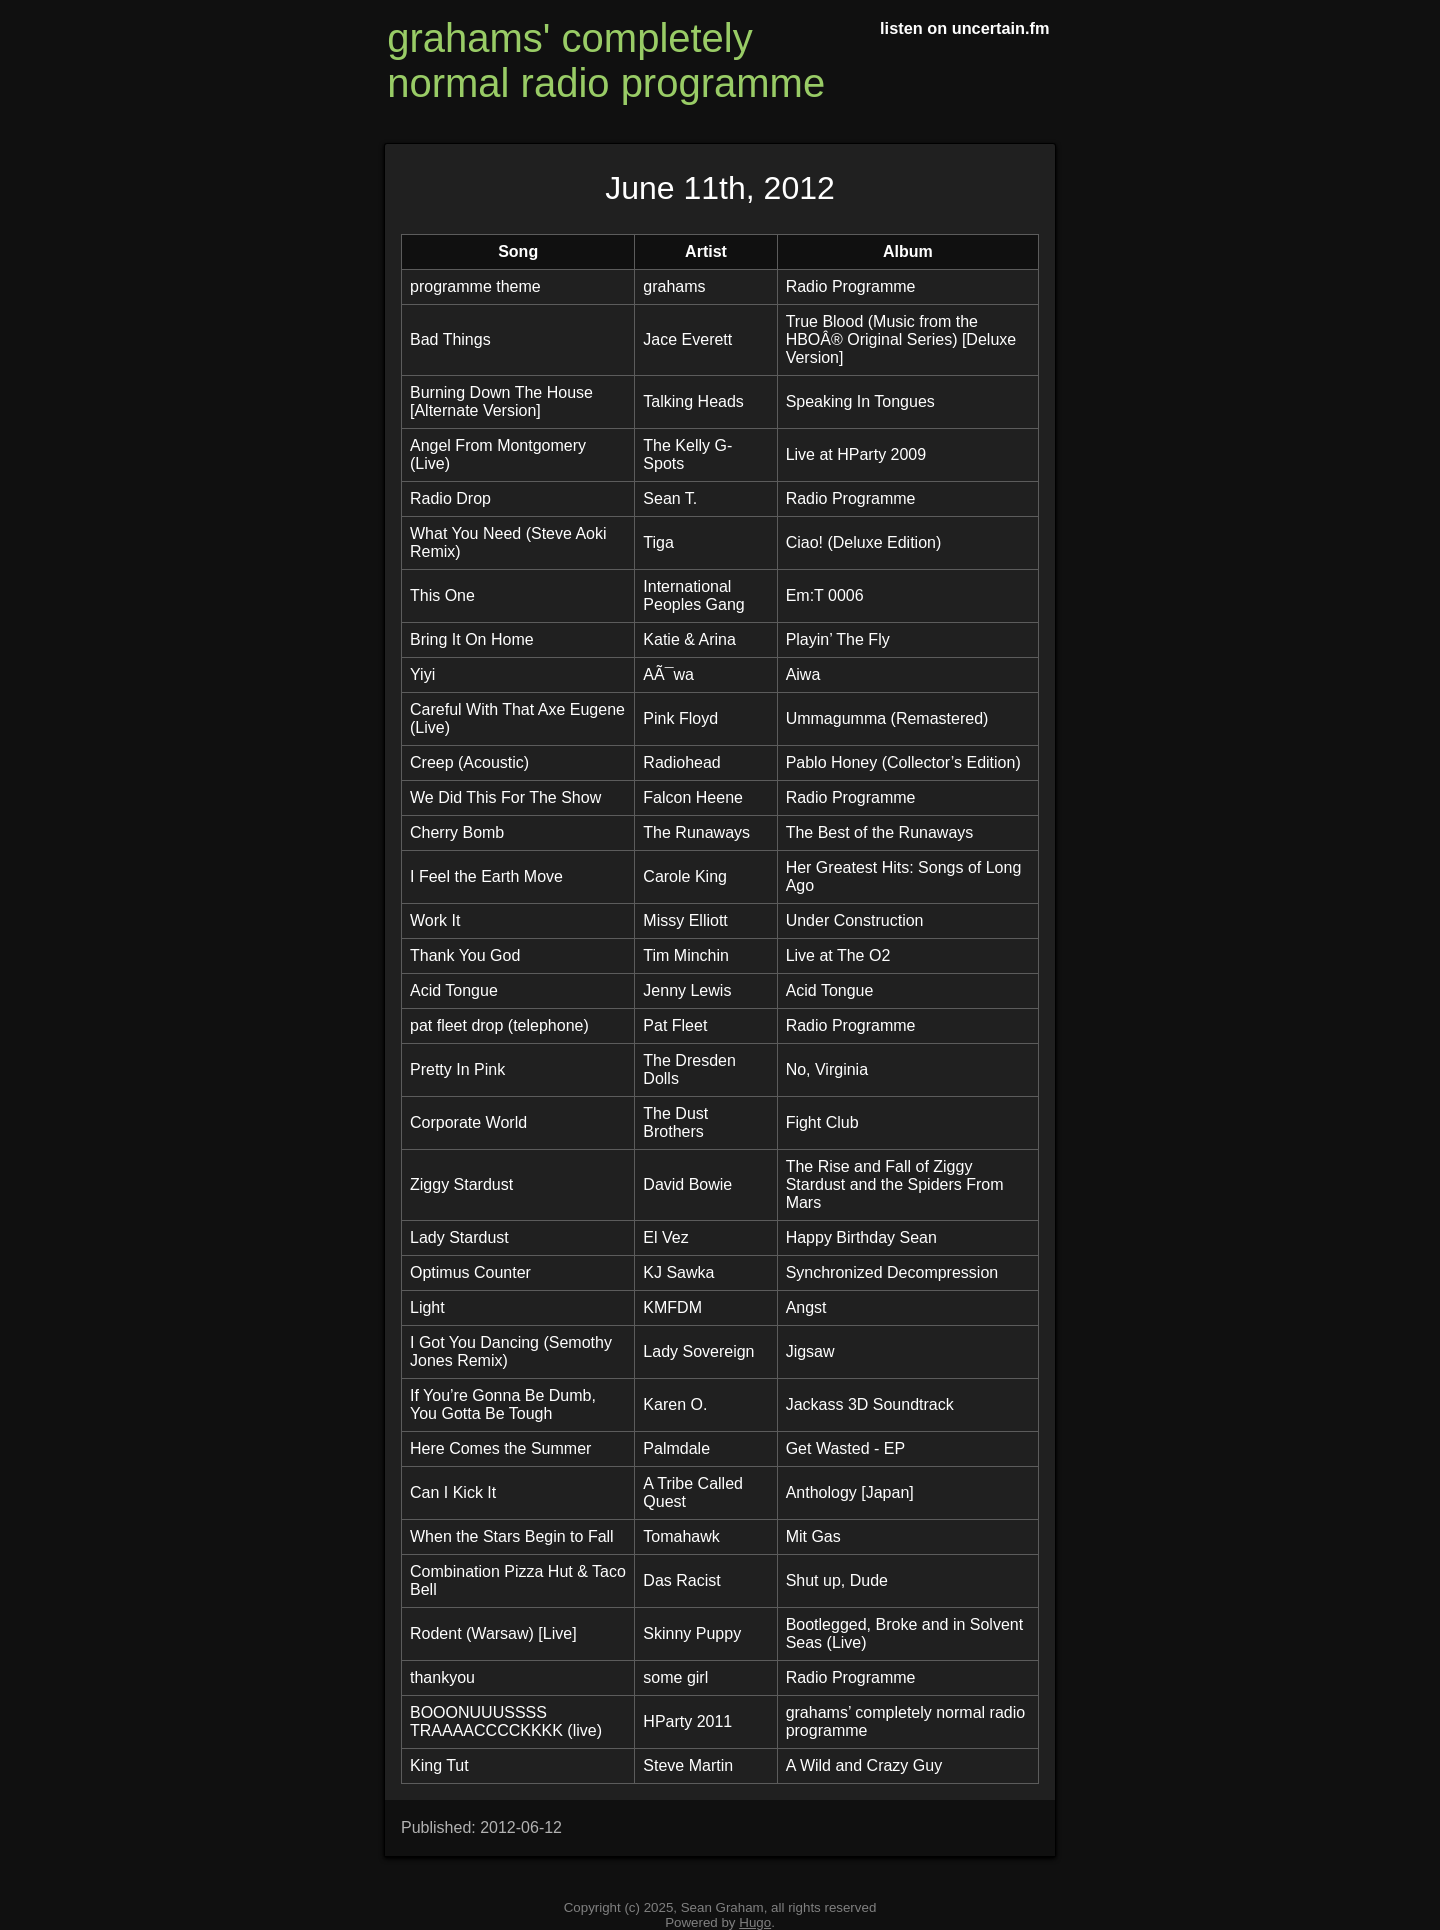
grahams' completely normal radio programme (606, 60)
